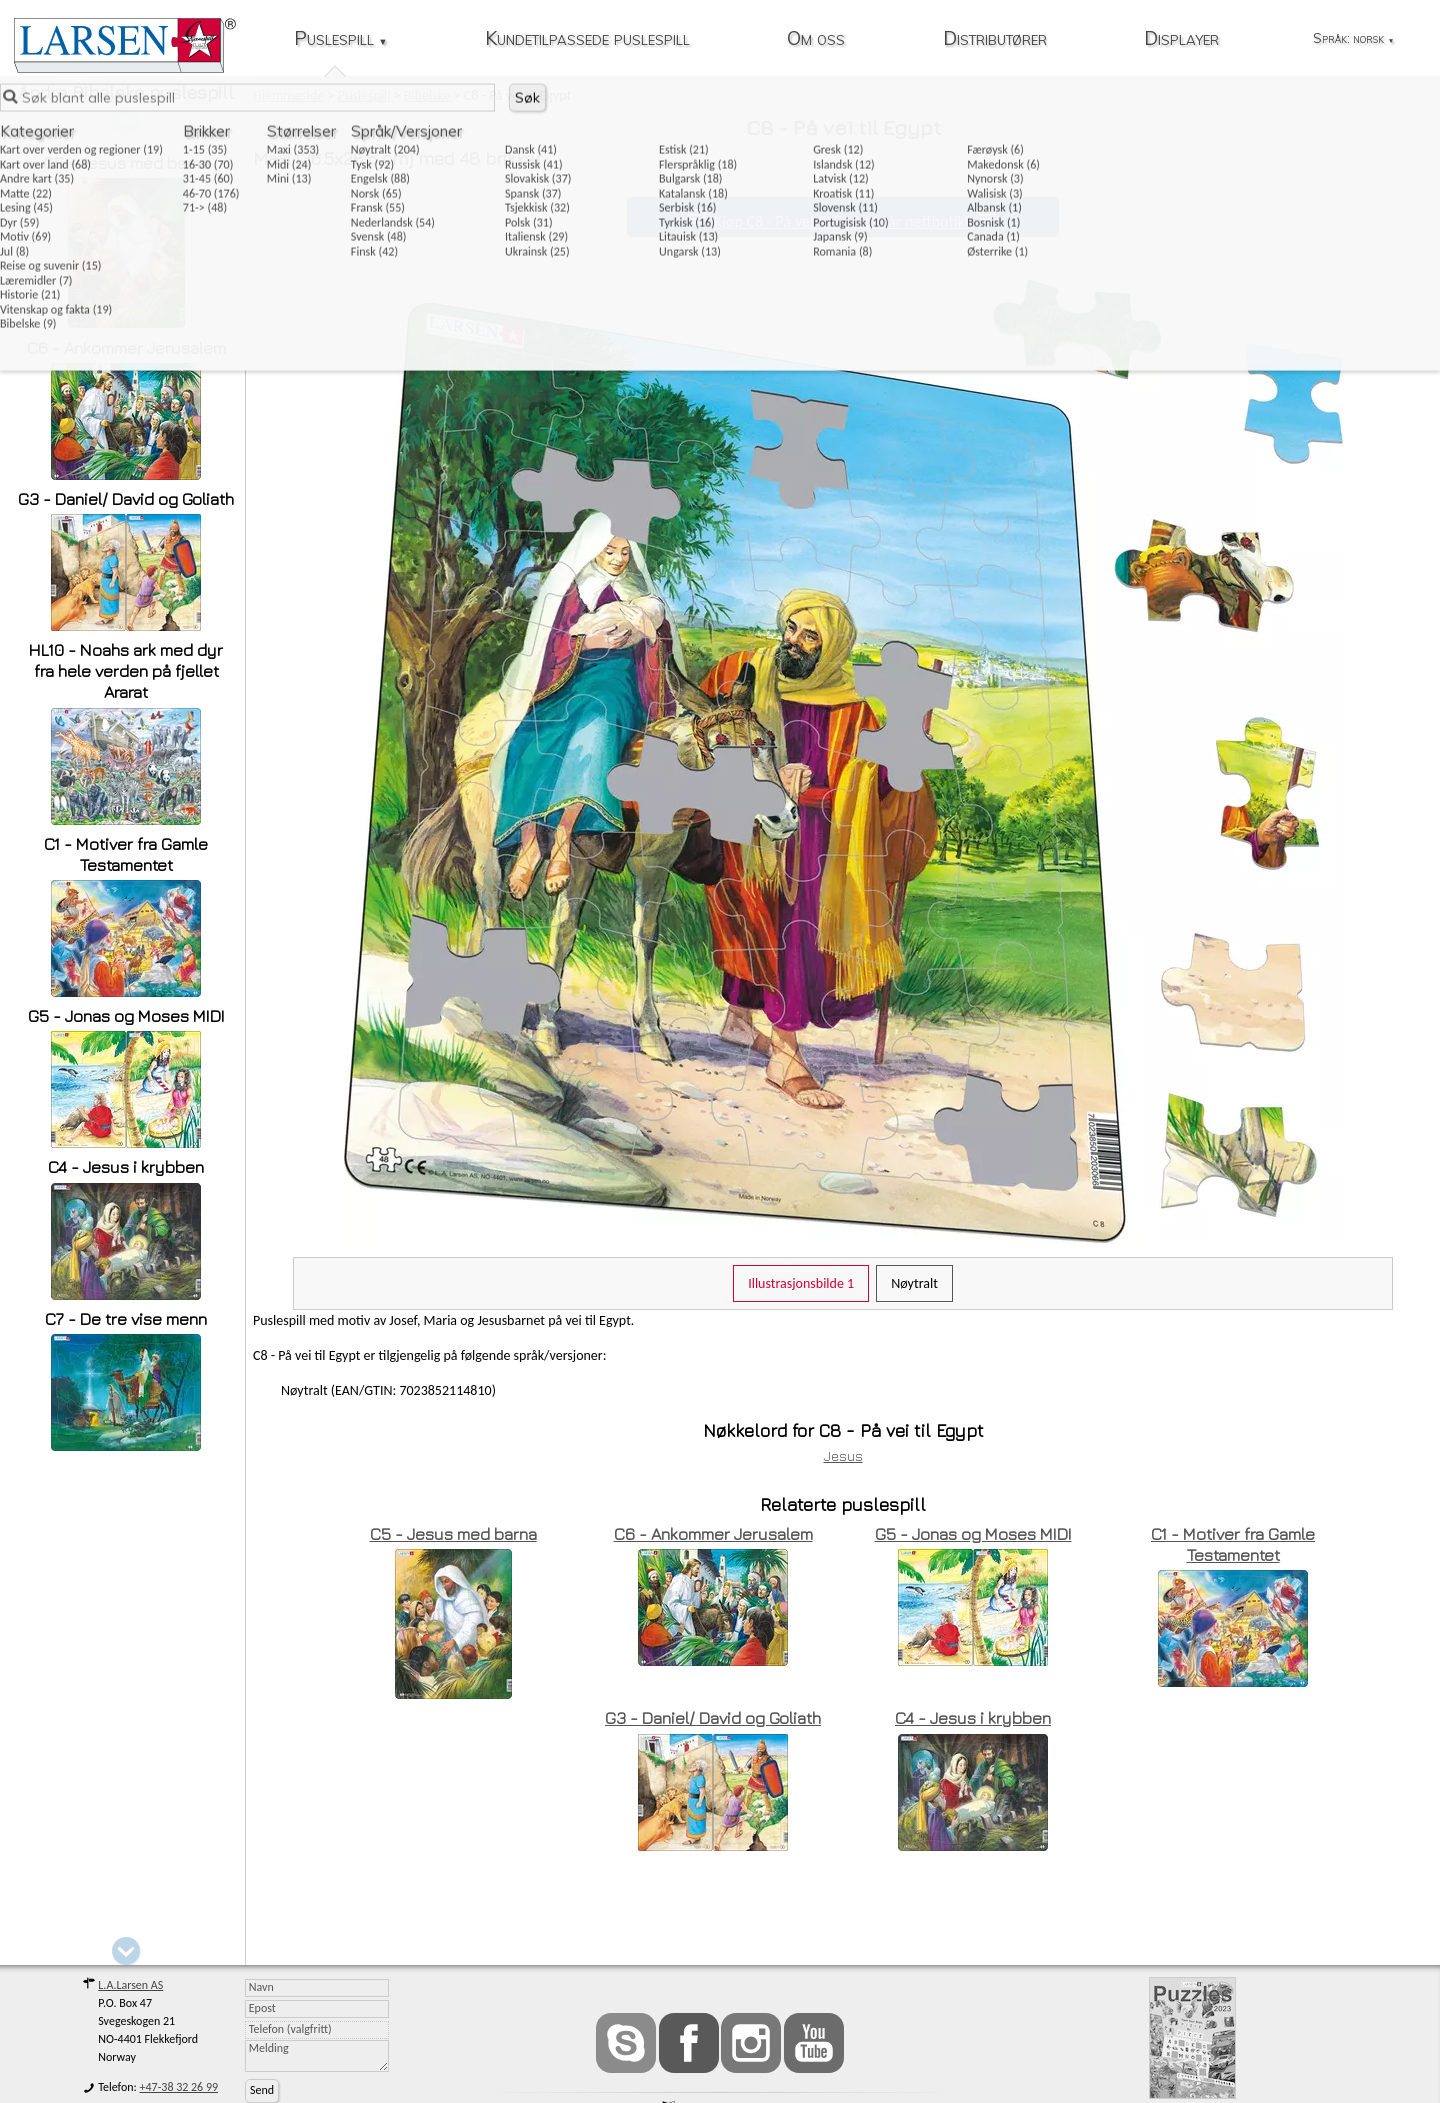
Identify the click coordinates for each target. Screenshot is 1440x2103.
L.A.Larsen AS (130, 1985)
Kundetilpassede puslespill (587, 39)
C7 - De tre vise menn (126, 1319)
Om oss (816, 39)
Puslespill (341, 39)
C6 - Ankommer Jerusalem (126, 348)
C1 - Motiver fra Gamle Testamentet (126, 854)
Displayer (1181, 39)
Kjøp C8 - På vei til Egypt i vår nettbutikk (843, 221)
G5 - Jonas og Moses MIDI (126, 1016)
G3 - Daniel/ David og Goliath (126, 499)
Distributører (995, 39)
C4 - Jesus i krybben (126, 1167)
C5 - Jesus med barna (126, 163)
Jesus (843, 1455)
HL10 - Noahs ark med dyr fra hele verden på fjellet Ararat (126, 671)
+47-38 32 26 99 (179, 2087)
